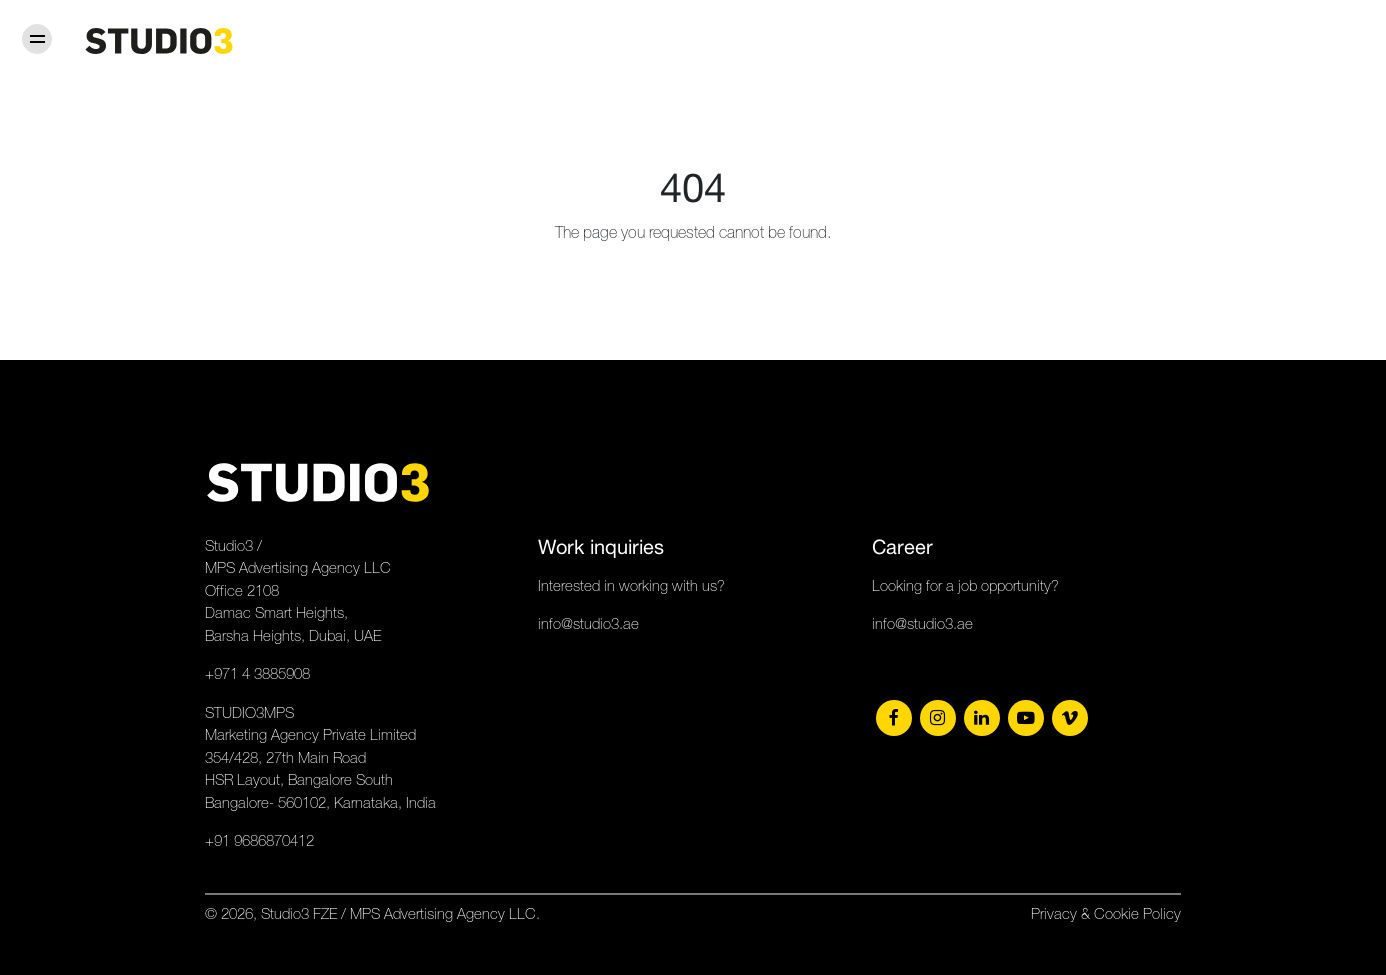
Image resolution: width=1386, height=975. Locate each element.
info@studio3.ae (588, 623)
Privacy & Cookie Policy (1106, 913)
